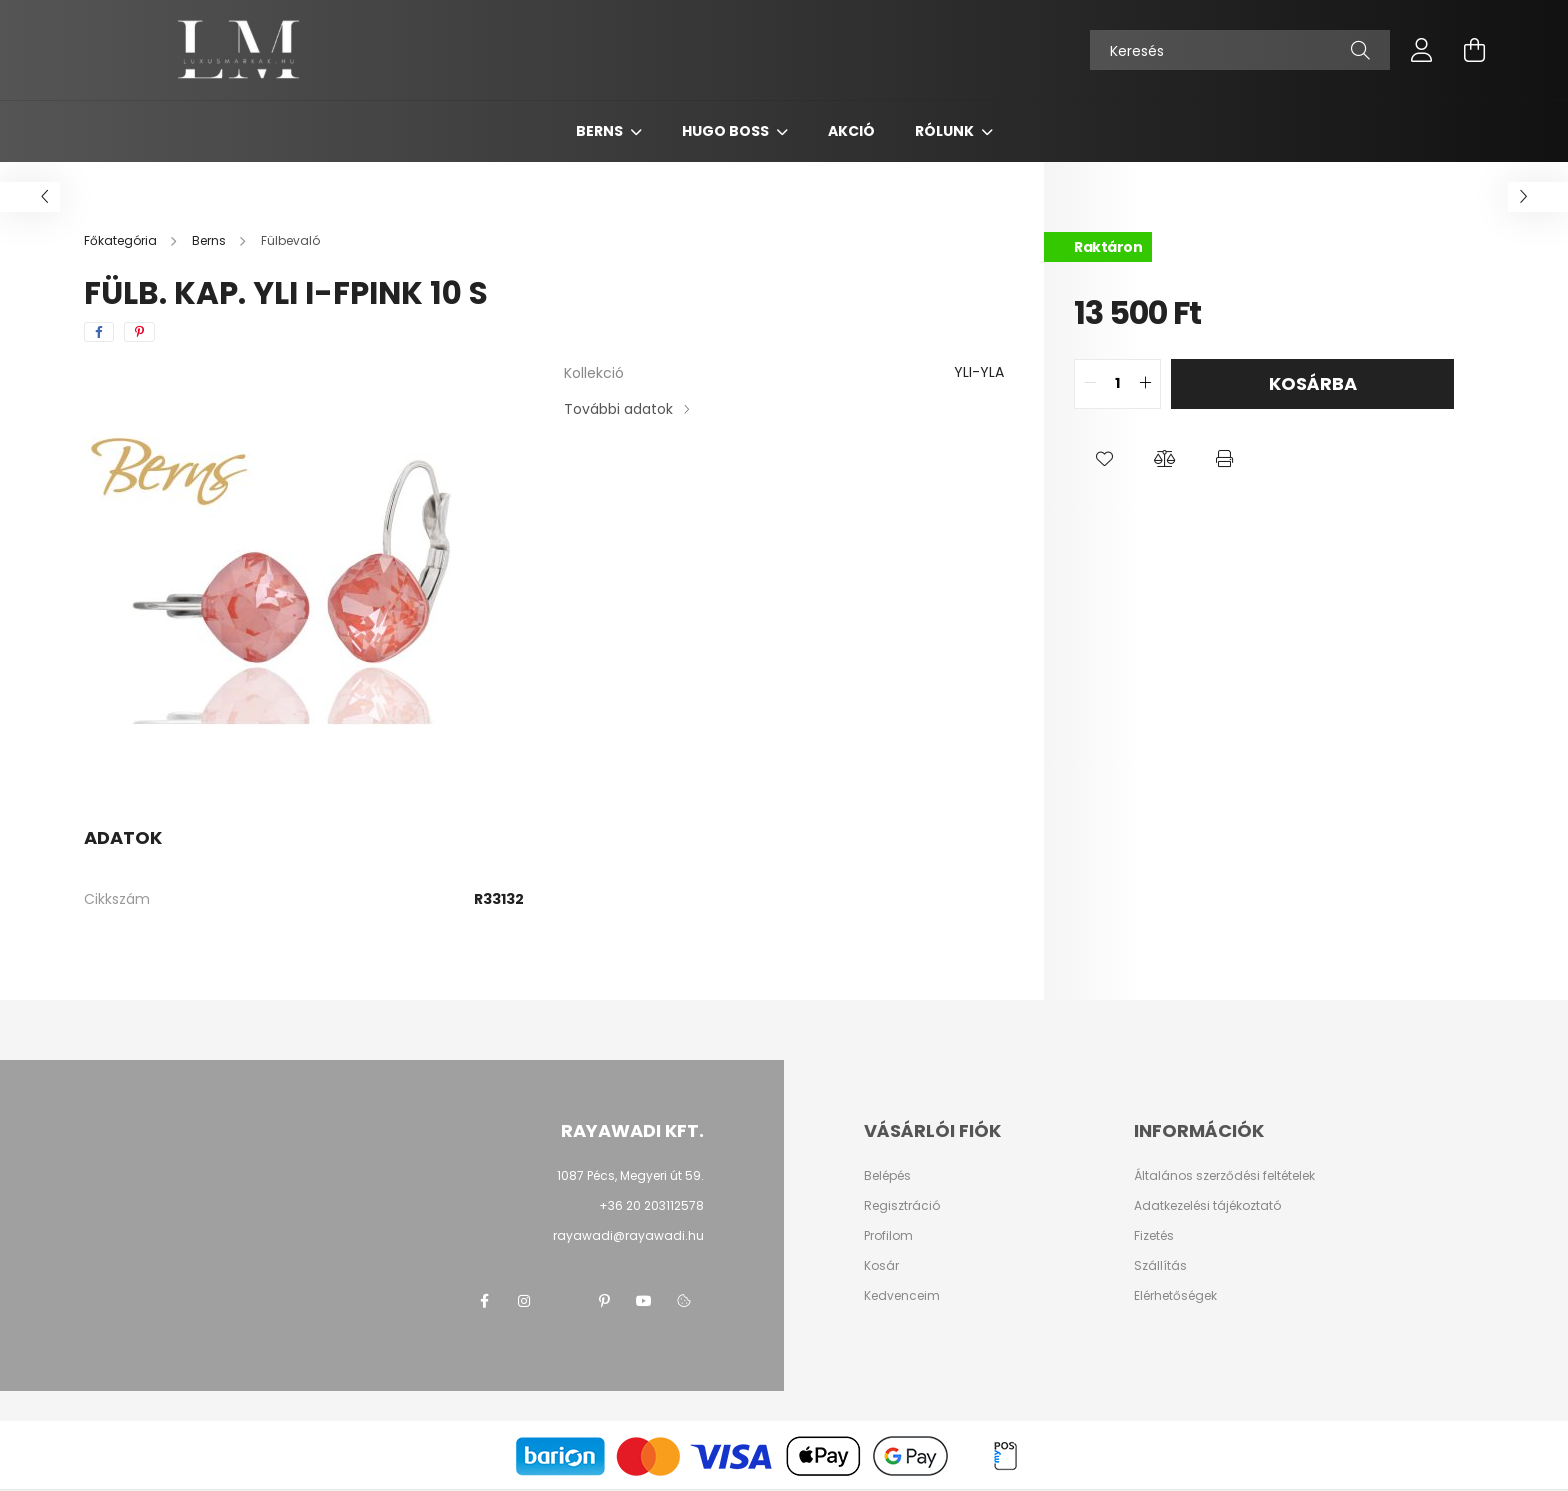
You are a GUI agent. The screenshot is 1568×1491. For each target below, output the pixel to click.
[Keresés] (1240, 50)
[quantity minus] (1090, 384)
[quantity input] (1117, 384)
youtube (644, 1301)
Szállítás (1160, 1266)
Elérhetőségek (1175, 1296)
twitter (564, 1301)
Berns (601, 131)
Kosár (881, 1266)
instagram (524, 1301)
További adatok (618, 409)
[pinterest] (139, 332)
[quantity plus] (1145, 384)
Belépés (887, 1176)
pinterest (604, 1301)
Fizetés (1154, 1236)
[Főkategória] (122, 240)
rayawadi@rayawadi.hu (628, 1235)
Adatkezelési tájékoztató (1207, 1206)
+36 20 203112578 (651, 1205)
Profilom (888, 1236)
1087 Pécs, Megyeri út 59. (630, 1175)
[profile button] (1422, 50)
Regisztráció (902, 1206)
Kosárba (1313, 383)
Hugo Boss (727, 131)
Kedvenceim (902, 1296)
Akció (851, 131)
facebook (484, 1301)
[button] (1104, 459)
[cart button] (1474, 50)
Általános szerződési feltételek (1224, 1176)
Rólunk (946, 131)
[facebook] (99, 332)
